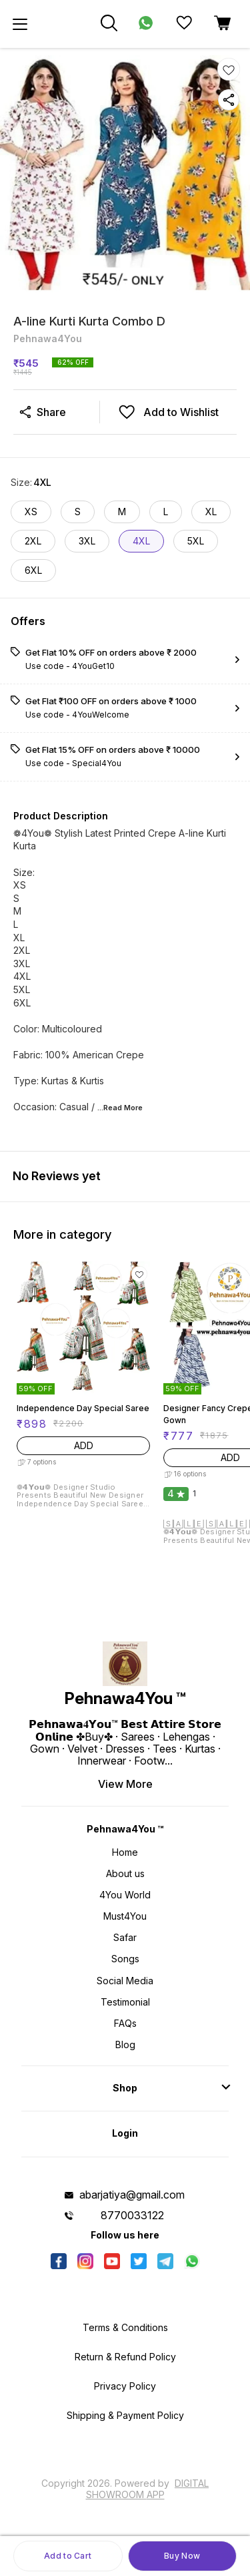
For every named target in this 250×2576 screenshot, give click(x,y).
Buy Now (182, 2556)
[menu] (20, 24)
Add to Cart (67, 2556)
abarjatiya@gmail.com (132, 2195)
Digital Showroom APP (147, 2488)
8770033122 (132, 2215)
